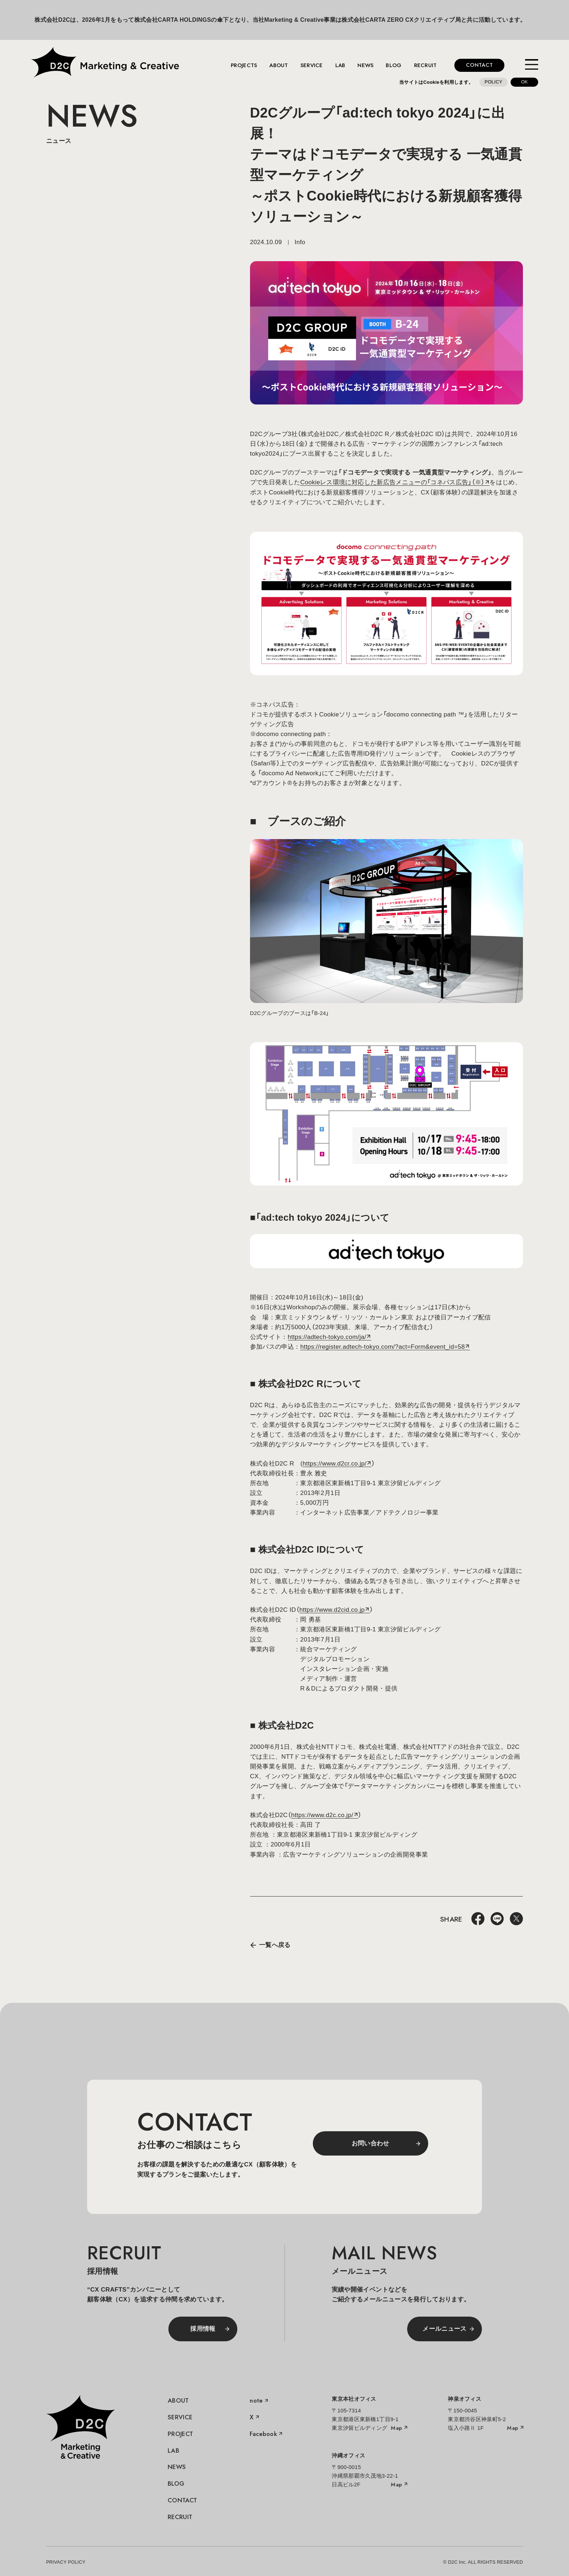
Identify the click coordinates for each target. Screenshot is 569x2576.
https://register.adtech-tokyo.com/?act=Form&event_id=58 (382, 1346)
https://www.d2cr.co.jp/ (335, 1463)
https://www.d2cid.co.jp (332, 1609)
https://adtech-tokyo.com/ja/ (327, 1337)
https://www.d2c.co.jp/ (322, 1815)
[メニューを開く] (531, 65)
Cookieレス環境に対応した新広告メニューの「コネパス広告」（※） (392, 482)
